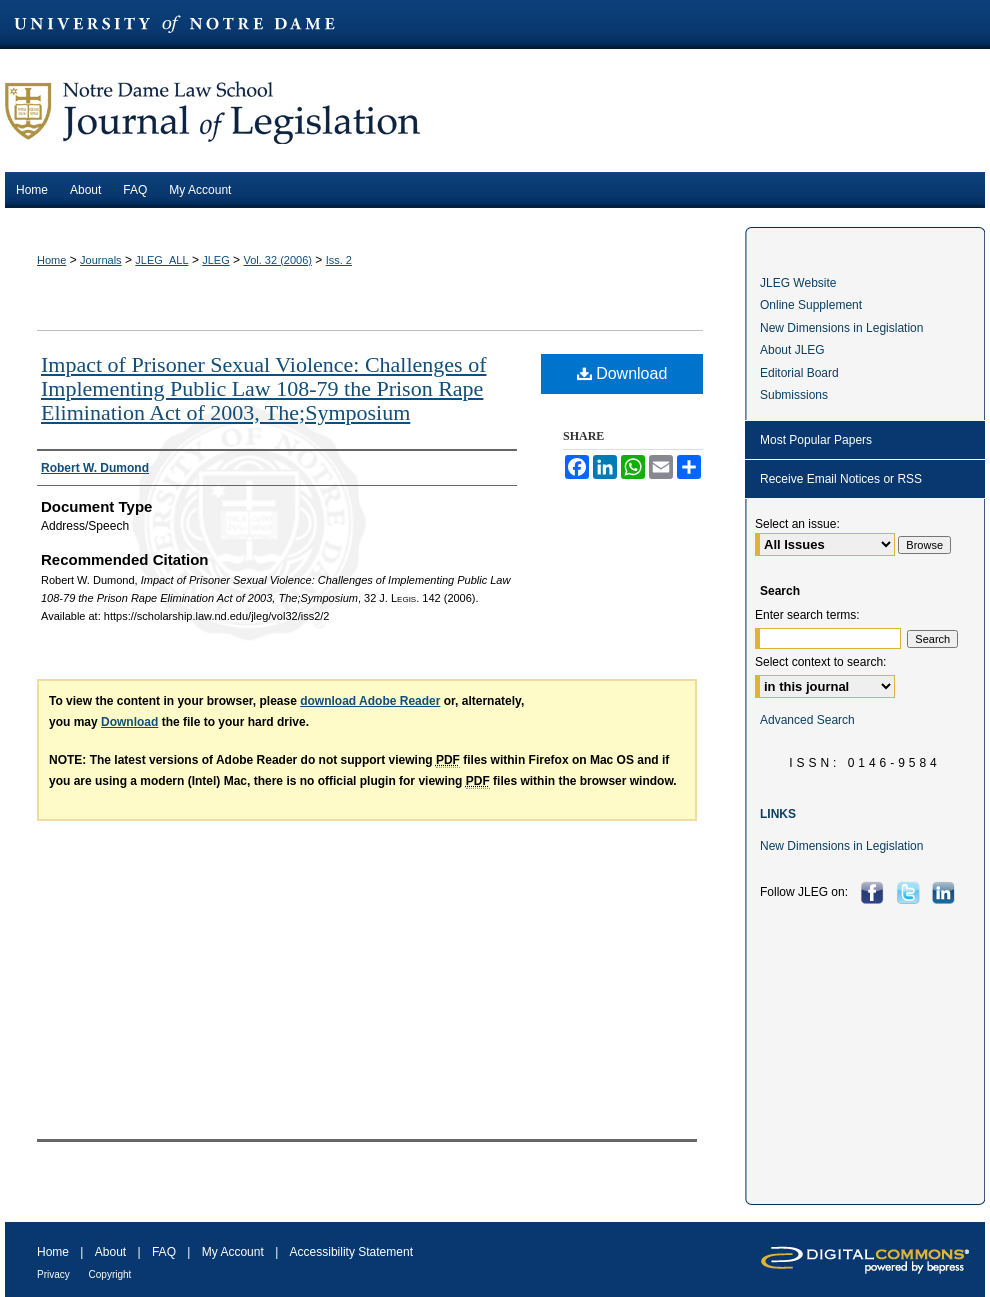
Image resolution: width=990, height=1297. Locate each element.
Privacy (55, 1274)
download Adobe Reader (370, 701)
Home (51, 260)
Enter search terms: (807, 615)
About (112, 1252)
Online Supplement (811, 305)
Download (622, 373)
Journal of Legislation (495, 110)
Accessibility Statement (351, 1252)
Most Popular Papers (816, 440)
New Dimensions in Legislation (841, 328)
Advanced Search (807, 720)
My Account (234, 1252)
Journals (101, 260)
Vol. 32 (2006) (277, 260)
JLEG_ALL (161, 260)
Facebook (874, 892)
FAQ (165, 1252)
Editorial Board (799, 373)
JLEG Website (798, 283)
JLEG (216, 260)
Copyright (110, 1274)
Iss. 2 (339, 260)
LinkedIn (945, 892)
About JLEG (792, 350)
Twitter (910, 892)
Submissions (794, 395)
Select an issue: (797, 524)
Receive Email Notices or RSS (841, 479)
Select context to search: (820, 662)
